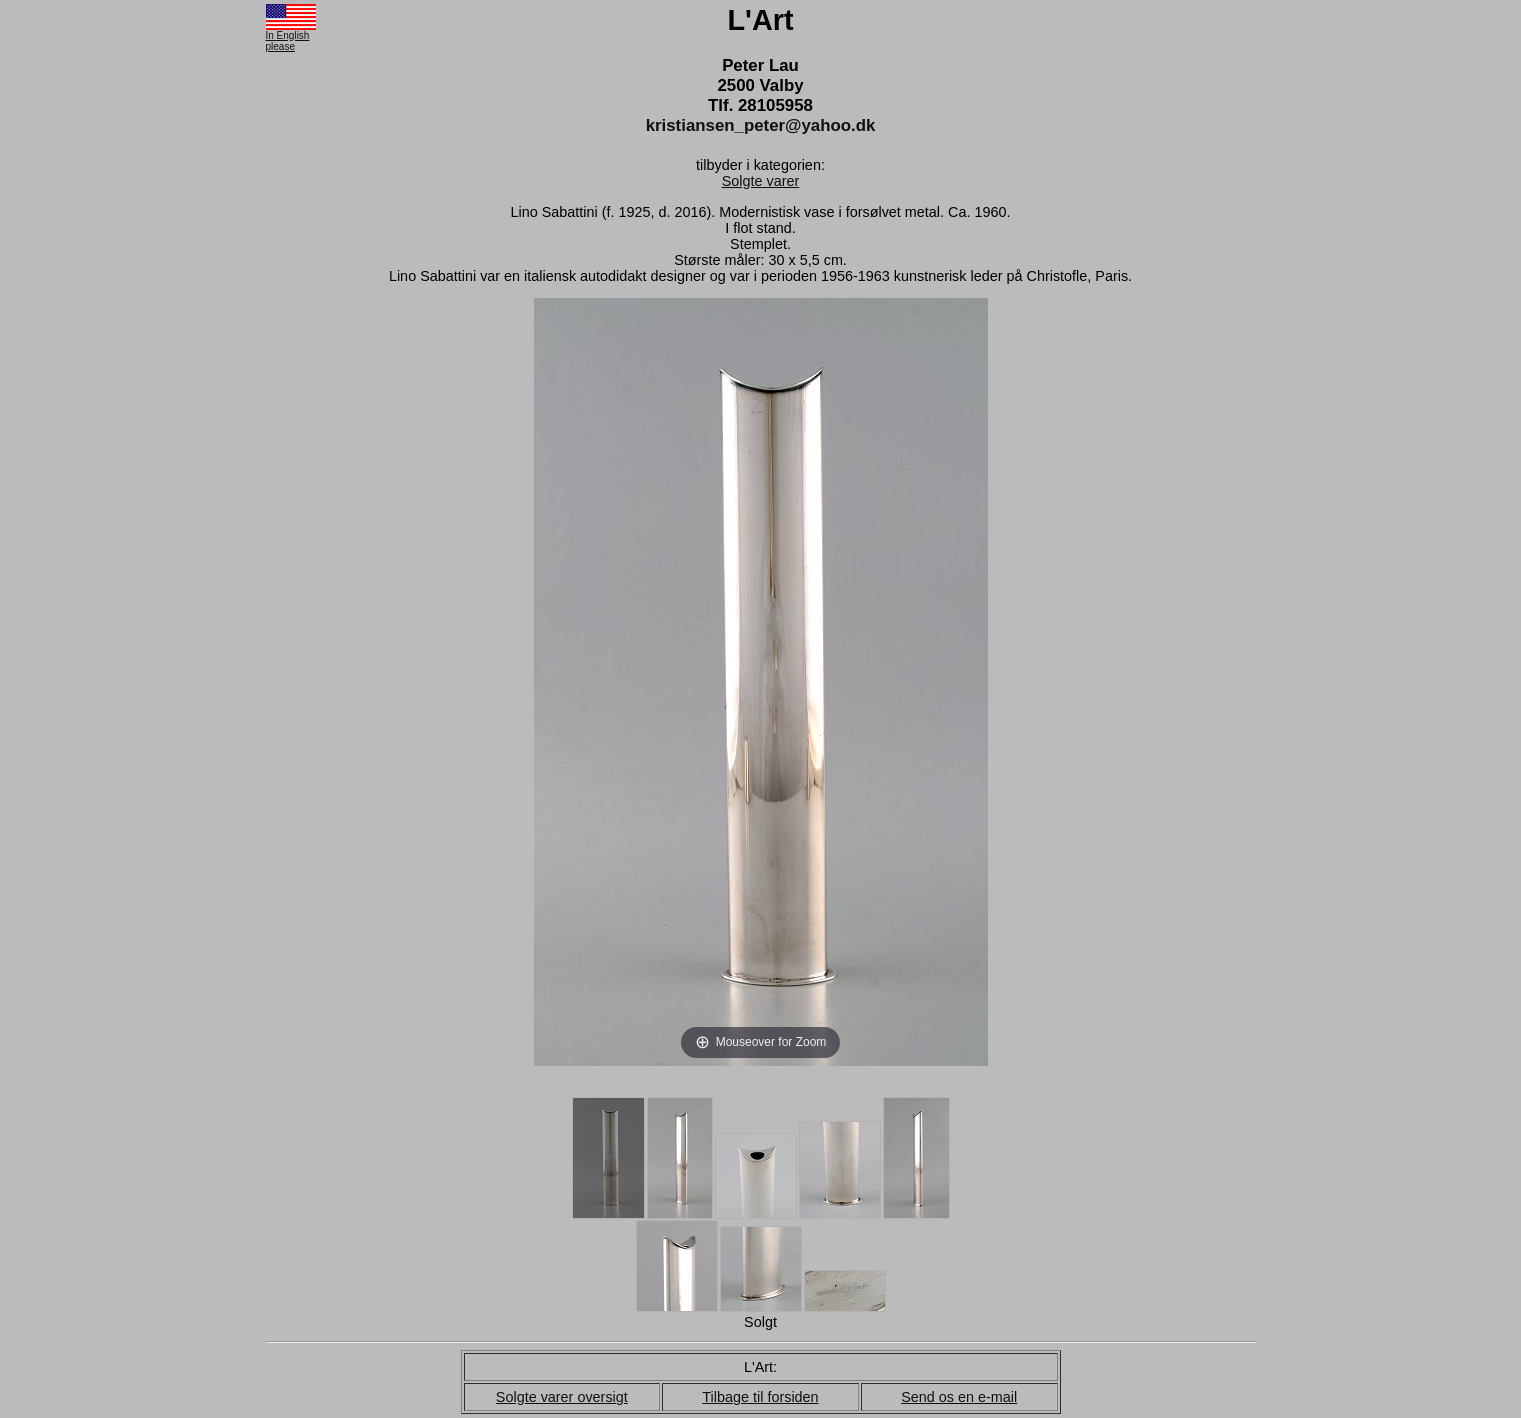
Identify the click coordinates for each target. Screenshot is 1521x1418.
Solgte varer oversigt (562, 1397)
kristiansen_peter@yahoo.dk (761, 125)
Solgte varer (761, 181)
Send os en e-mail (959, 1397)
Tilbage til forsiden (760, 1397)
